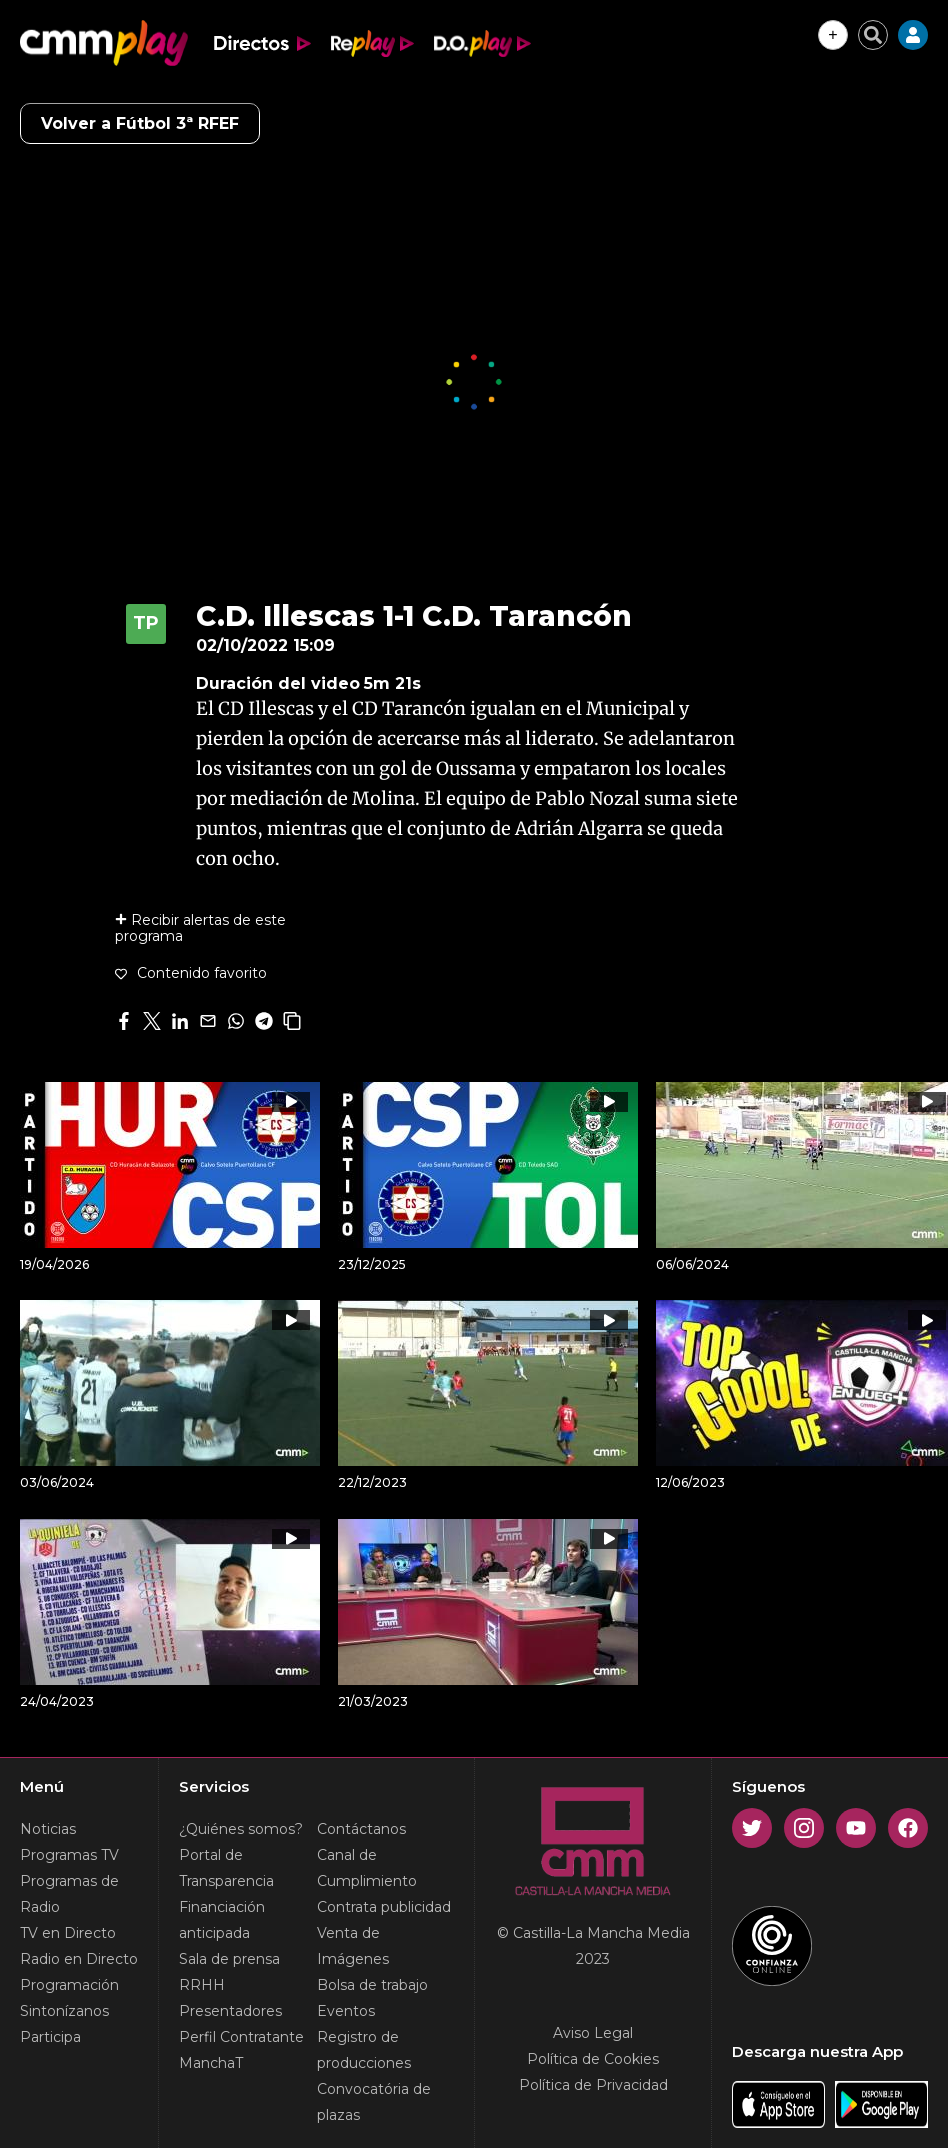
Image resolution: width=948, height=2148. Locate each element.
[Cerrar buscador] (873, 35)
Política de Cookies (593, 2059)
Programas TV (69, 1855)
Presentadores (230, 2011)
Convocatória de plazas (374, 2102)
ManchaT (211, 2063)
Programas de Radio (69, 1894)
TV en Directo (68, 1933)
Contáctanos (361, 1829)
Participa (50, 2037)
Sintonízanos (64, 2011)
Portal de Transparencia (226, 1868)
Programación (69, 1985)
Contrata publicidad (384, 1907)
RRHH (202, 1985)
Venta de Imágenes (353, 1946)
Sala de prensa (229, 1959)
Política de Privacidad (593, 2085)
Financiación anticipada (222, 1920)
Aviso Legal (593, 2033)
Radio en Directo (79, 1959)
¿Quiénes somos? (241, 1829)
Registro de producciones (364, 2050)
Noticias (48, 1829)
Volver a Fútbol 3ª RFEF (140, 123)
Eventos (346, 2011)
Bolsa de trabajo (372, 1985)
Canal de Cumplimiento (367, 1868)
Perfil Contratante (241, 2037)
